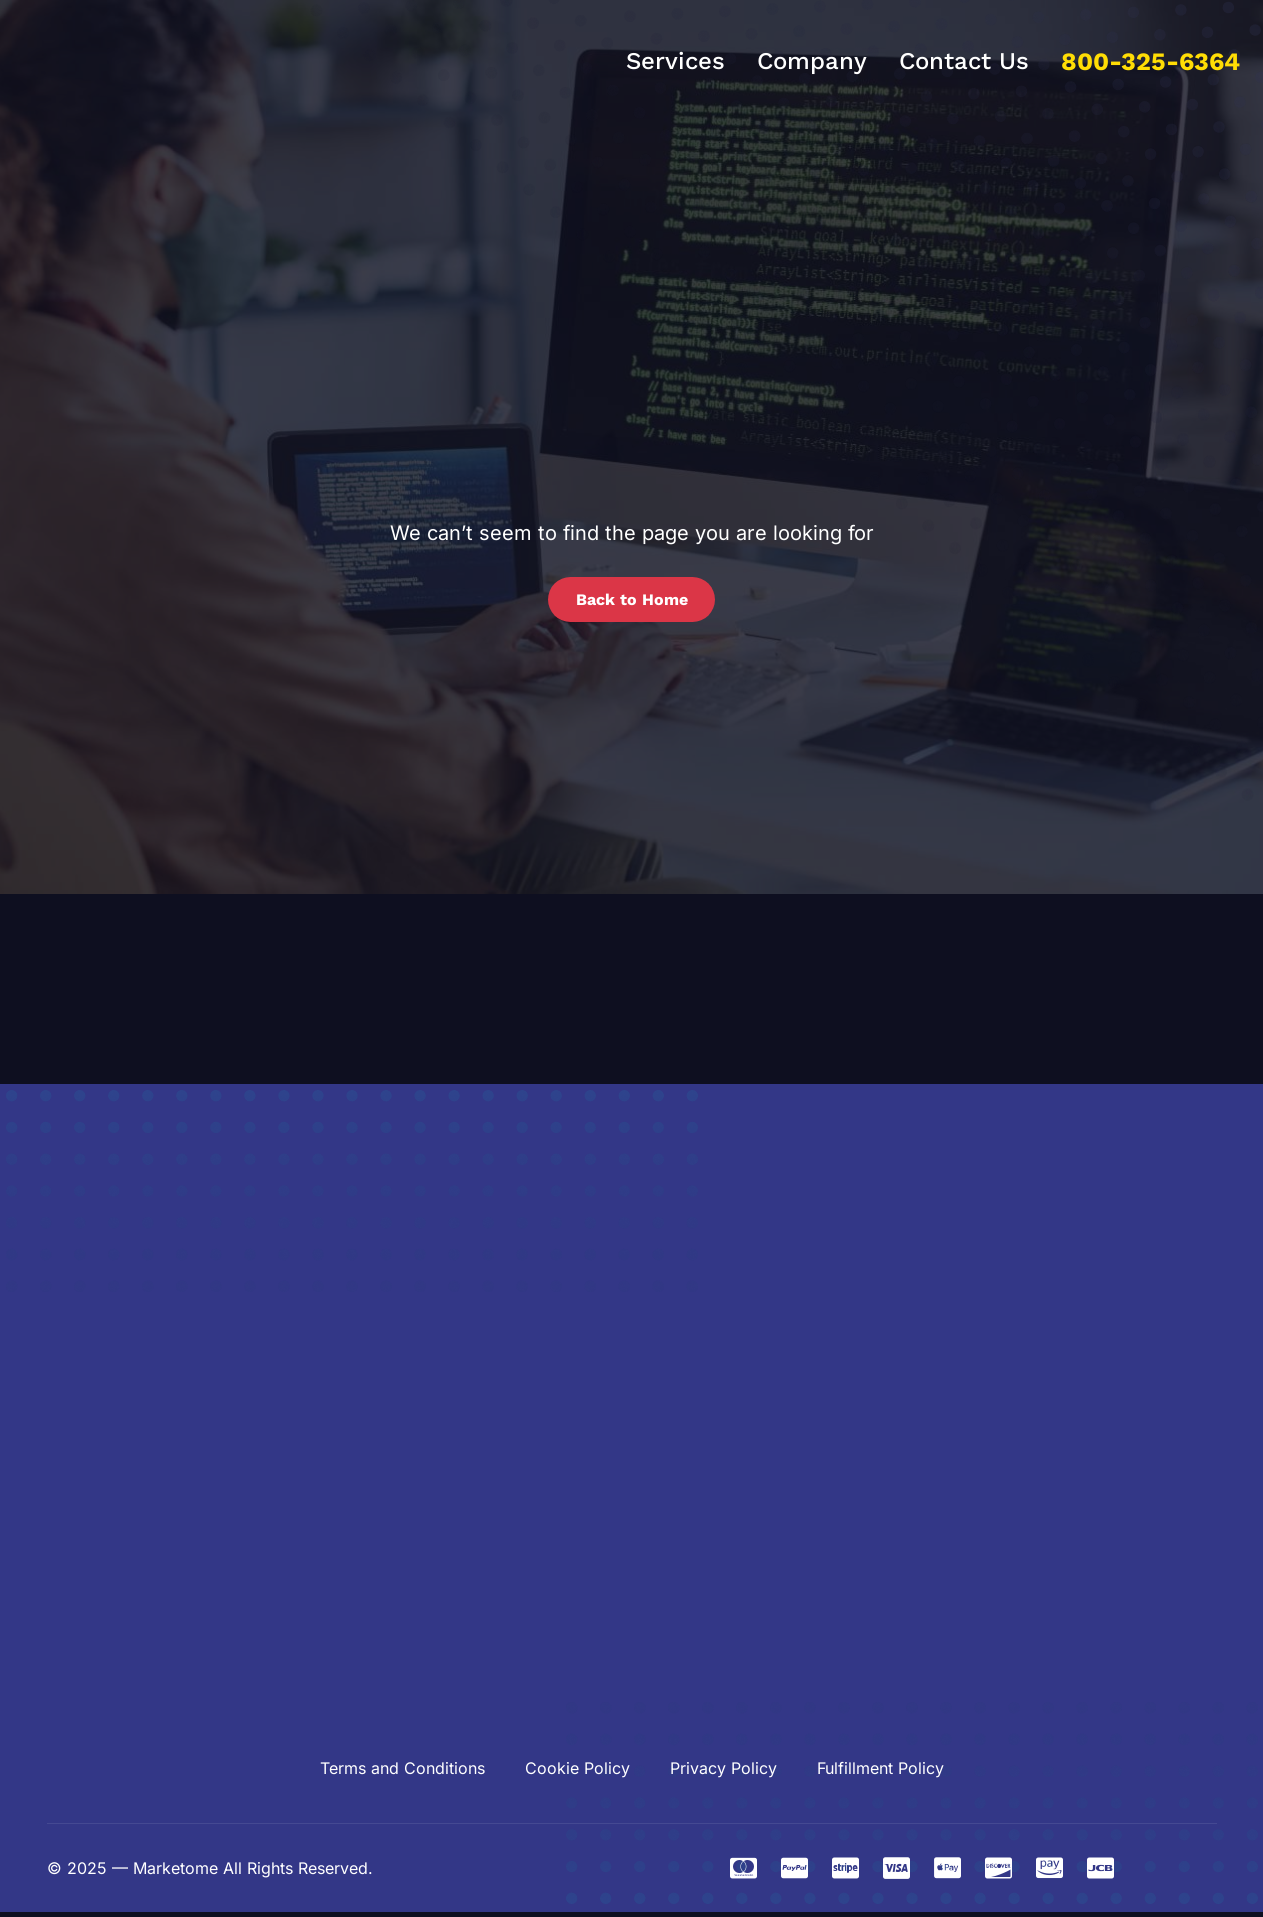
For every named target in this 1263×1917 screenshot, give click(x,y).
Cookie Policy (577, 1773)
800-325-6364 (1150, 61)
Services (675, 61)
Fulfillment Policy (880, 1773)
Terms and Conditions (402, 1773)
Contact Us (964, 61)
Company (812, 61)
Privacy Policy (723, 1773)
